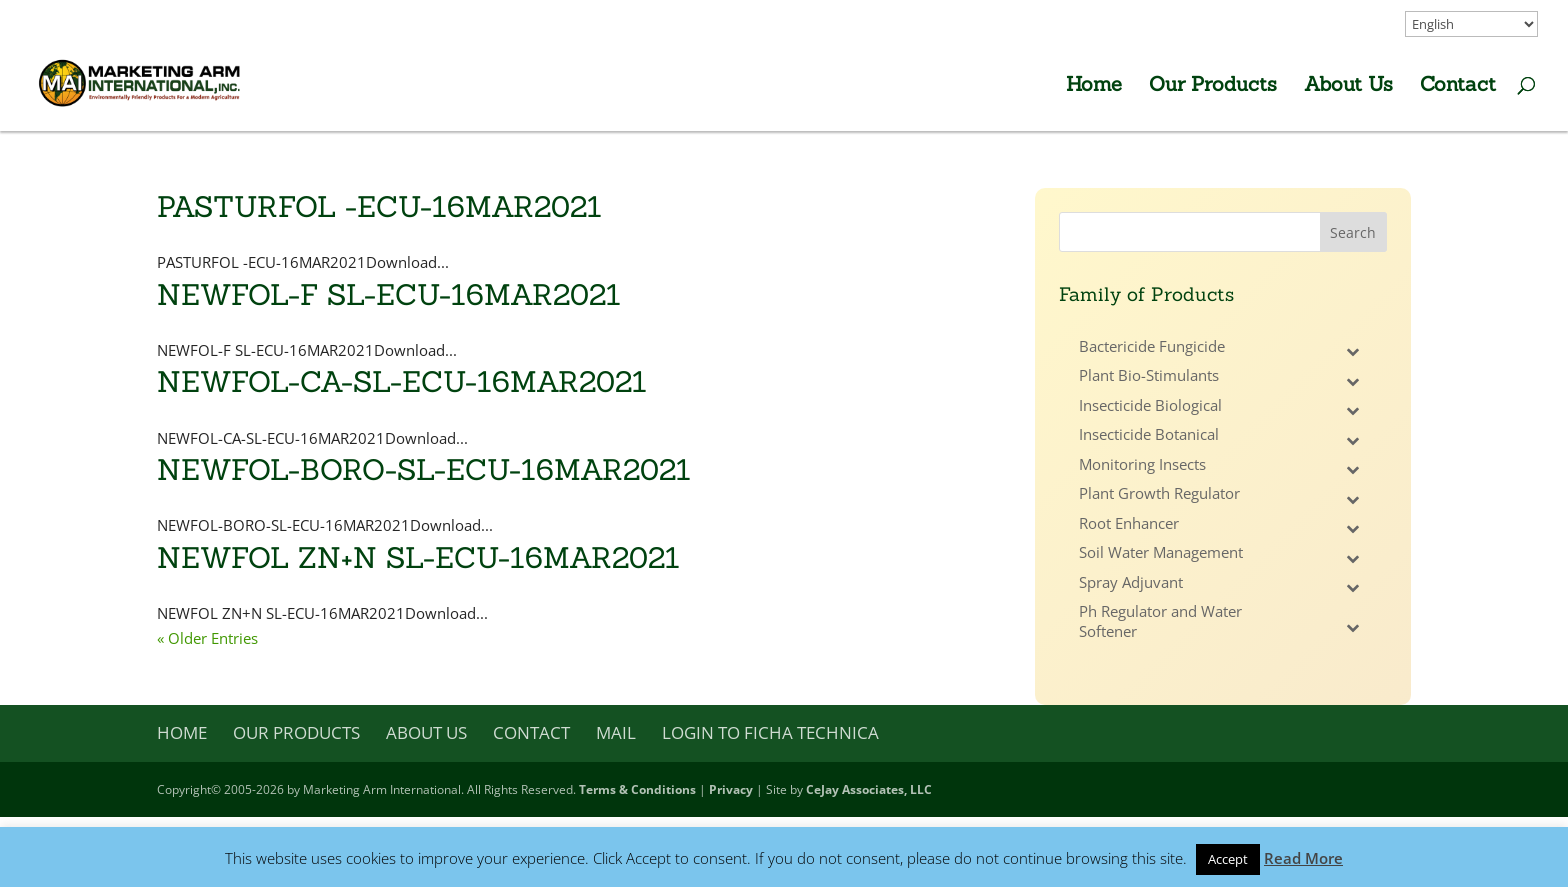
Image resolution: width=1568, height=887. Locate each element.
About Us (1348, 86)
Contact (1458, 86)
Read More (1303, 858)
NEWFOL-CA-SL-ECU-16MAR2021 (402, 381)
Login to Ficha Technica (770, 732)
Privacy (731, 789)
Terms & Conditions (637, 789)
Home (1094, 86)
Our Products (1213, 86)
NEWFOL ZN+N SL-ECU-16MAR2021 (418, 557)
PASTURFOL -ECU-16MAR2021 (379, 206)
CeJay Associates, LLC (869, 789)
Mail (616, 732)
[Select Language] (1471, 24)
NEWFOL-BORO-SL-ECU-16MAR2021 (424, 469)
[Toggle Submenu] (1352, 352)
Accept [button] (1228, 859)
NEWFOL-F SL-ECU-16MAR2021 (389, 294)
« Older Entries (207, 638)
